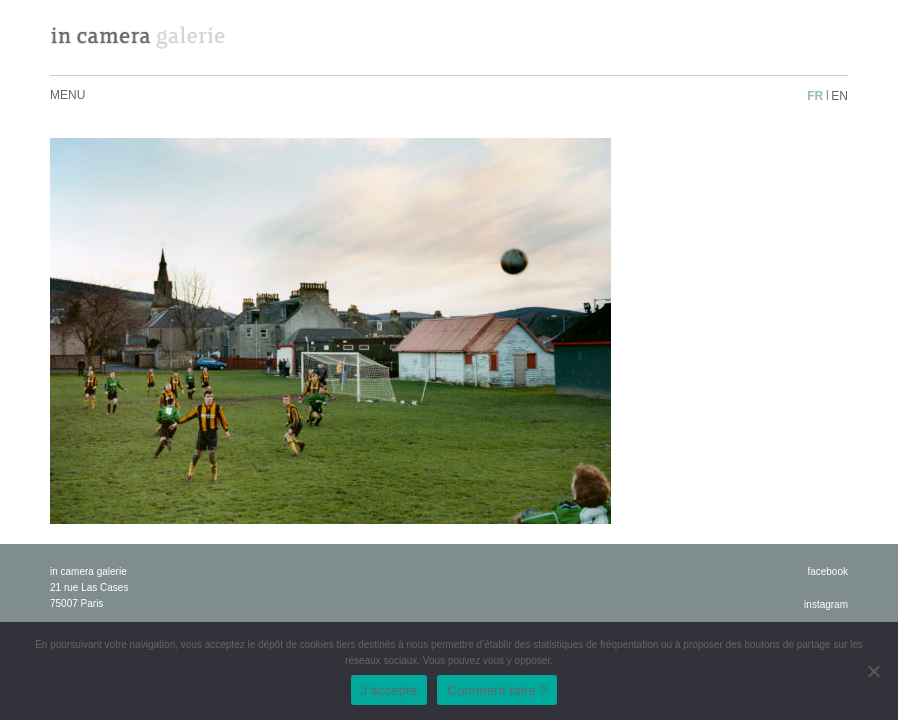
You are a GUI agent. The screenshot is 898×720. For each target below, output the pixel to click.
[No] (873, 671)
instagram (826, 604)
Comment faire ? (497, 690)
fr (815, 96)
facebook (827, 571)
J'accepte (389, 690)
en (839, 96)
